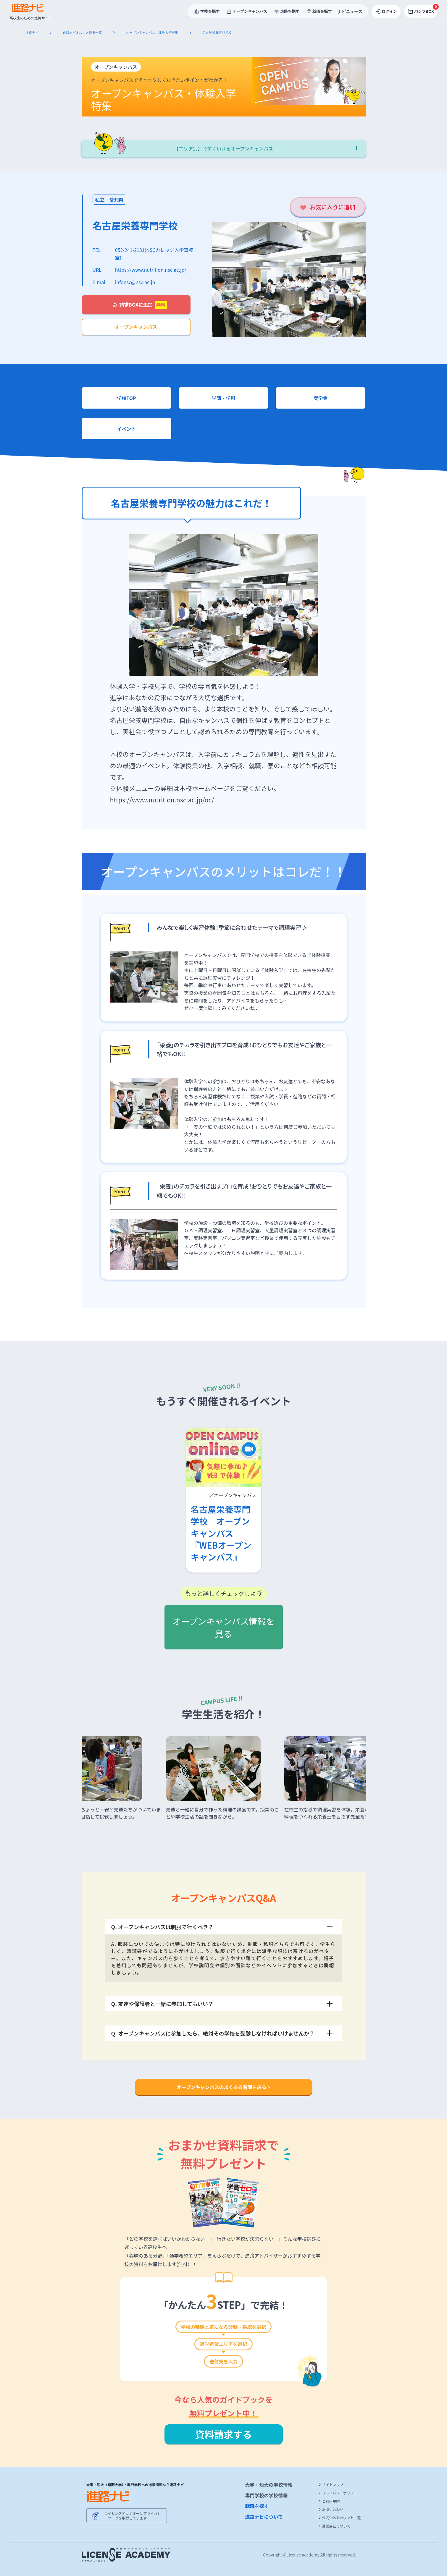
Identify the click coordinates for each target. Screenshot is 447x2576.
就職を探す (257, 2505)
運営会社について (335, 2526)
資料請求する (223, 2434)
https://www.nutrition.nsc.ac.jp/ (150, 269)
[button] (89, 1784)
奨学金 (320, 397)
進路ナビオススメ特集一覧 (82, 32)
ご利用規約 (329, 2501)
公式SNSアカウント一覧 (340, 2517)
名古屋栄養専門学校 (135, 225)
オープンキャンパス (136, 326)
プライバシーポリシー (338, 2493)
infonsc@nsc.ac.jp (135, 282)
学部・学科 (223, 397)
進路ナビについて (264, 2516)
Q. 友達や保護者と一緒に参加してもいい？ (222, 2003)
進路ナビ (32, 32)
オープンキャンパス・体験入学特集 (153, 32)
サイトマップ (331, 2484)
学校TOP (126, 397)
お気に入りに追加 (332, 207)
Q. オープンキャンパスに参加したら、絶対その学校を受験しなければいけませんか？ (222, 2033)
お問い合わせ (331, 2509)
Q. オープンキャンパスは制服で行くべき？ (222, 1927)
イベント (126, 428)
